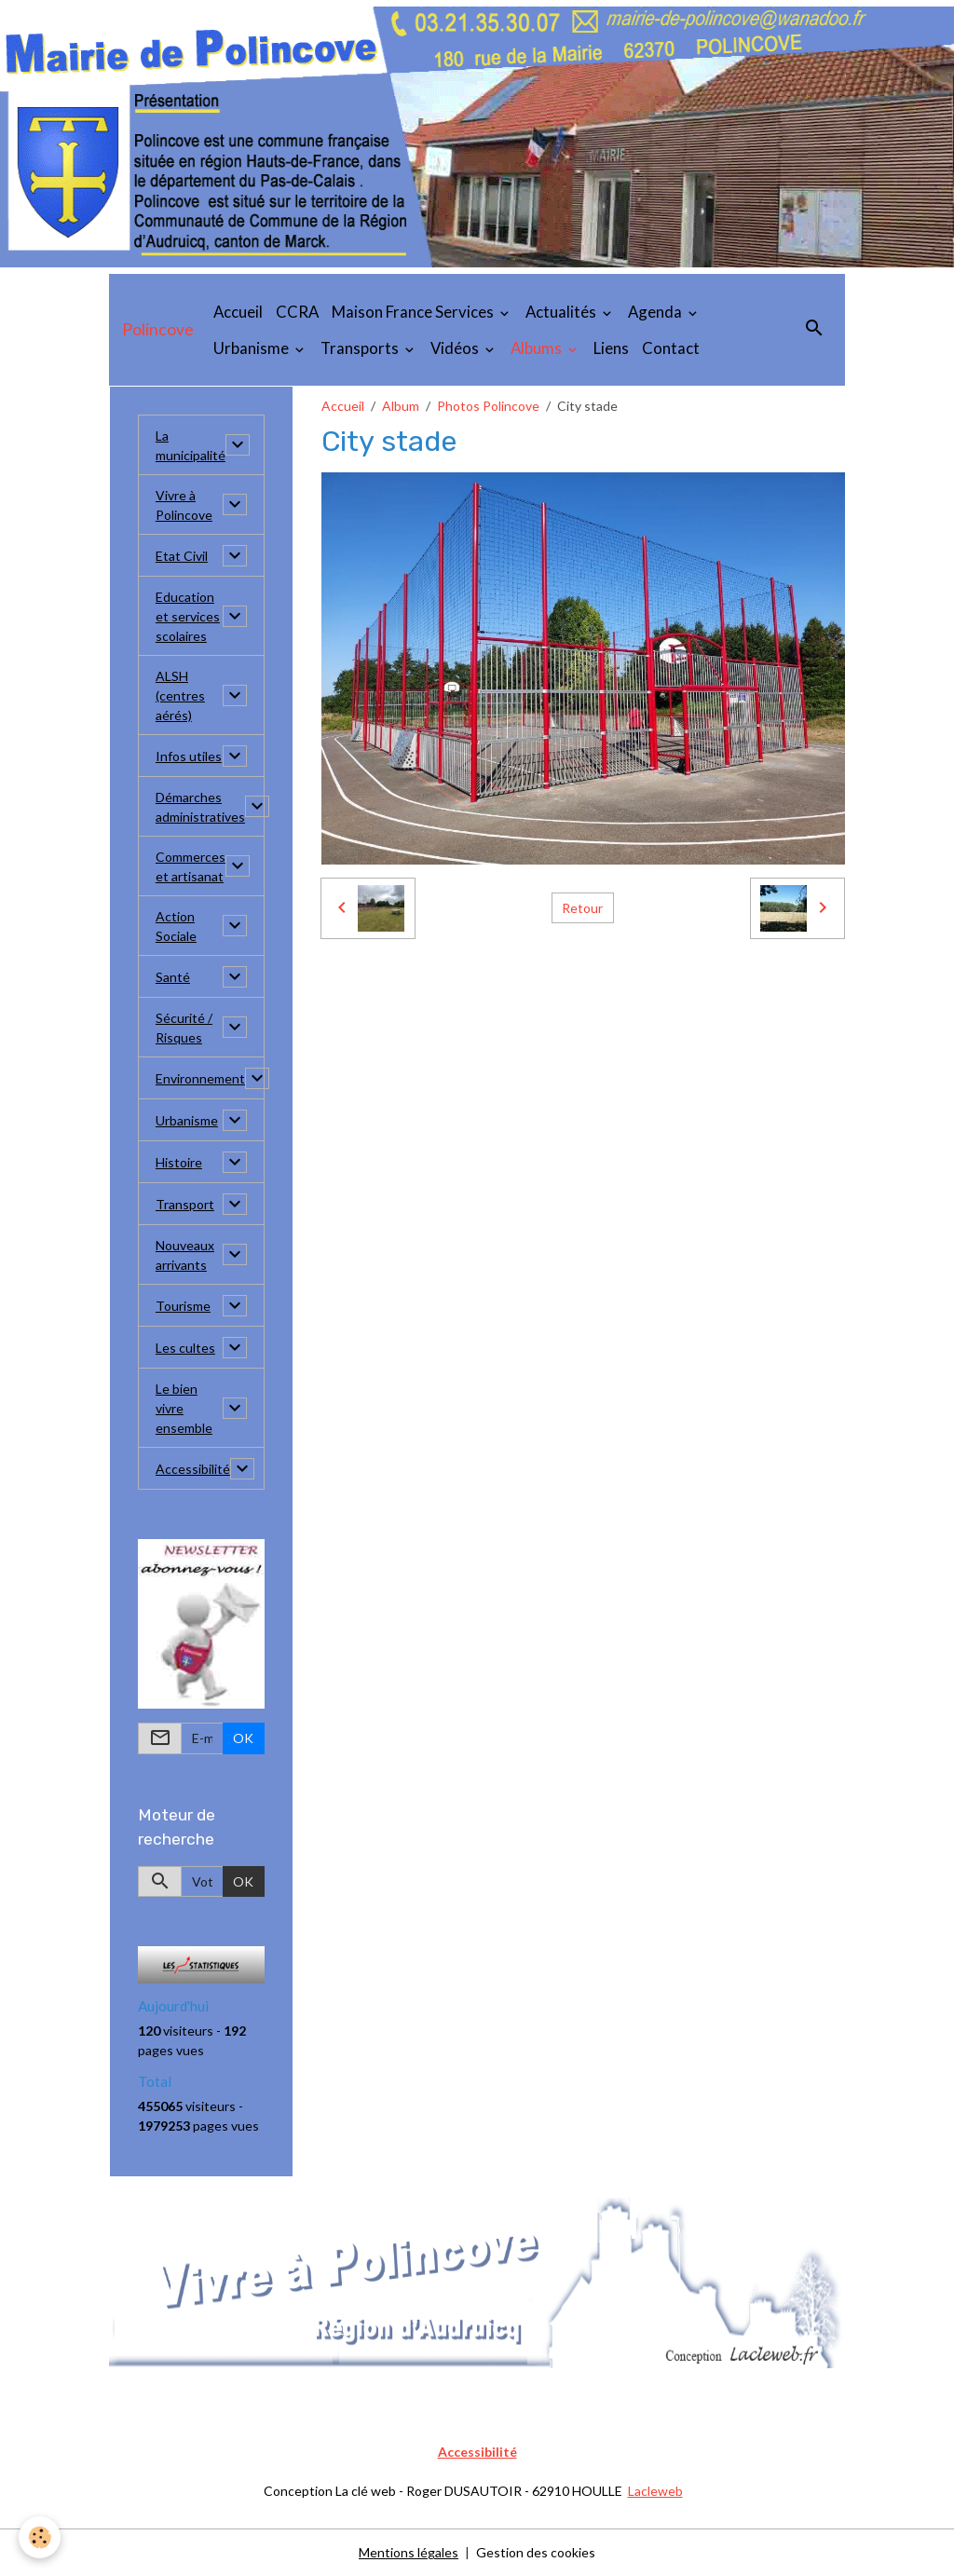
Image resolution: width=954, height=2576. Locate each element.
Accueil (238, 311)
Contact (671, 348)
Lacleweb (655, 2491)
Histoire (179, 1162)
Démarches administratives (200, 807)
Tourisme (183, 1306)
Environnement (200, 1078)
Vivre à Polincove (184, 505)
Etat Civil (182, 556)
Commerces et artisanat (190, 866)
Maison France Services (414, 311)
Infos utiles (189, 756)
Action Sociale (176, 926)
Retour (582, 908)
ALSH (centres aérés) (180, 695)
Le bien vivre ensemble (184, 1408)
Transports (361, 348)
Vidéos (456, 348)
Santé (173, 977)
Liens (611, 348)
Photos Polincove (488, 406)
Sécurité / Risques (184, 1027)
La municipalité (190, 445)
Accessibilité (193, 1469)
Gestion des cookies (535, 2552)
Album (400, 406)
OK (243, 1738)
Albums (538, 348)
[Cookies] (40, 2537)
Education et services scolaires (188, 616)
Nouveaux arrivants (185, 1255)
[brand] (158, 330)
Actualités (562, 311)
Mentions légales (408, 2552)
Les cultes (185, 1348)
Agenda (656, 311)
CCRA (297, 311)
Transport (185, 1204)
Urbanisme (252, 348)
